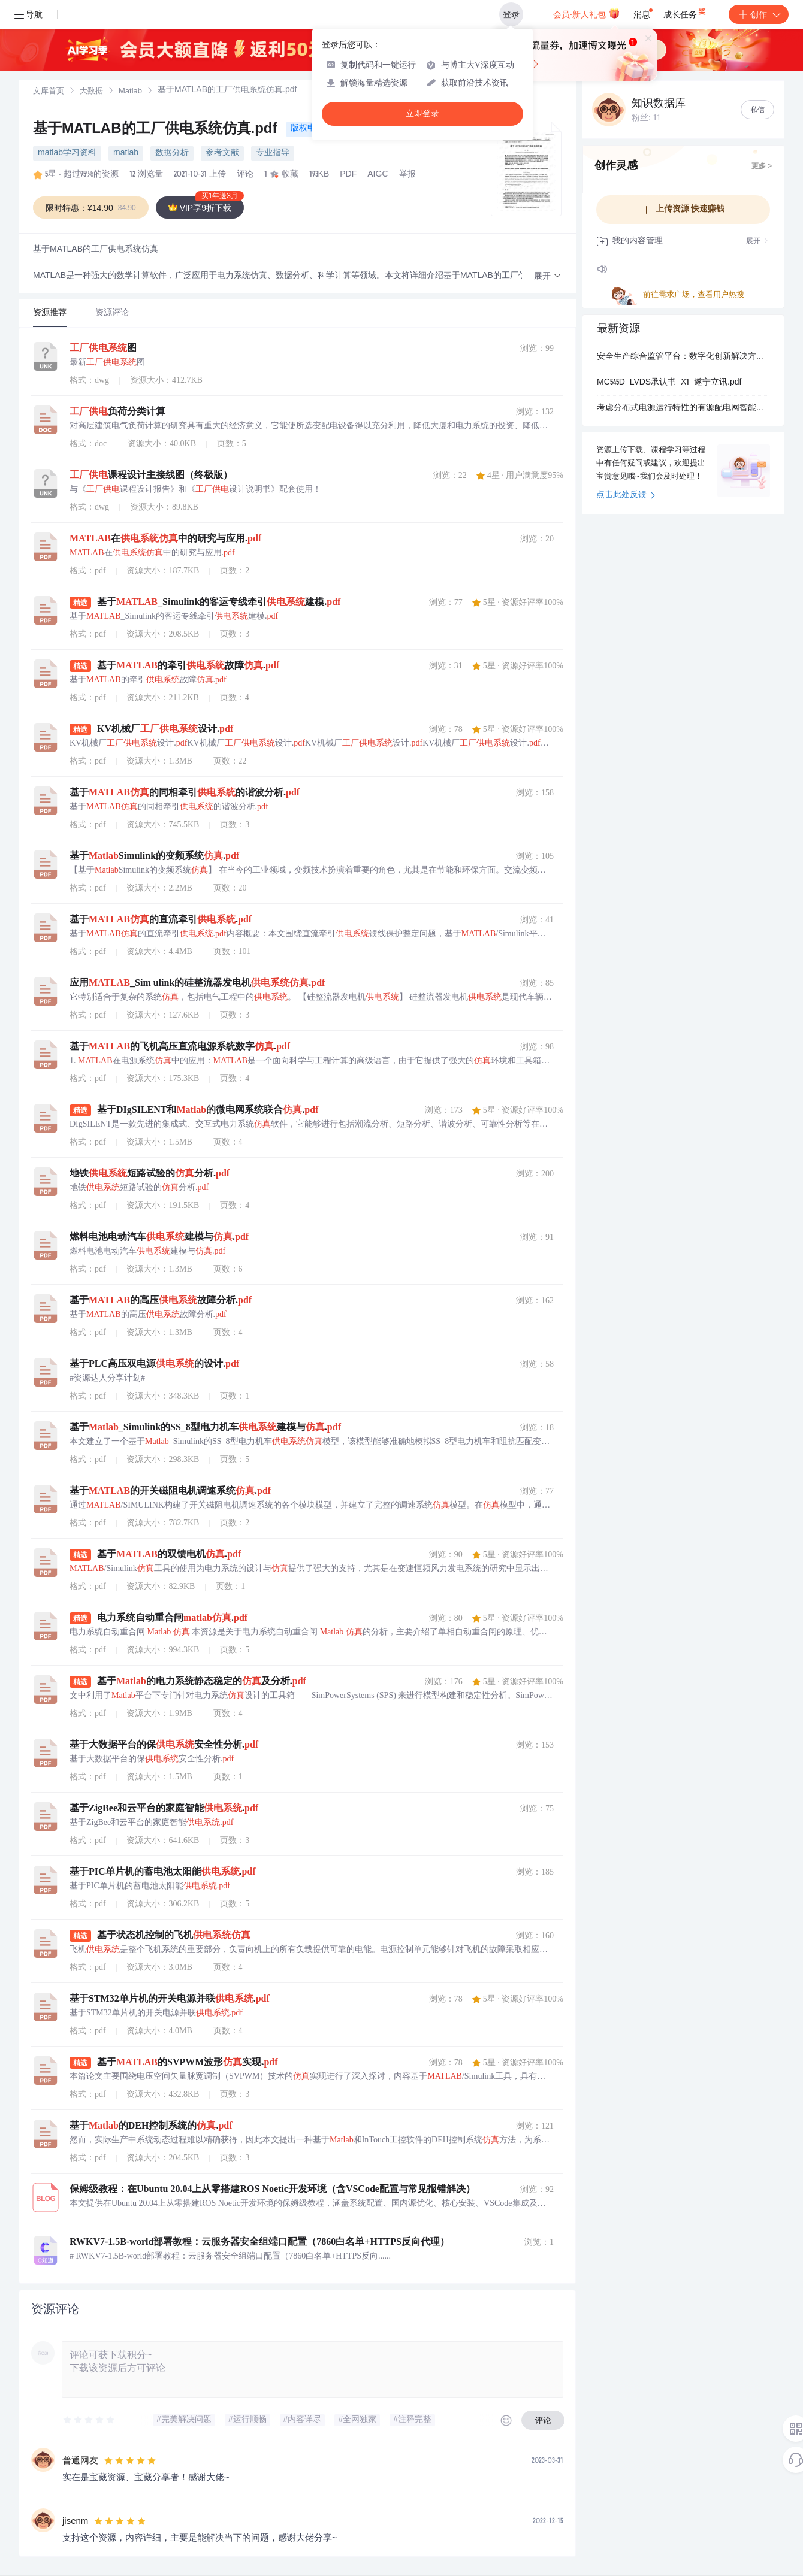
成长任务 (685, 12)
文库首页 (48, 92)
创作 (758, 14)
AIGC (377, 175)
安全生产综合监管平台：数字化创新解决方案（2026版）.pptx (683, 357)
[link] (48, 91)
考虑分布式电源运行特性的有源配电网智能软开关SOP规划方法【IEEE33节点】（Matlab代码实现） (683, 408)
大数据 (91, 92)
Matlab (130, 92)
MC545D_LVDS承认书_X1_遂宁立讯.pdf (669, 383)
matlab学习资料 (67, 153)
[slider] (89, 2420)
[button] (548, 276)
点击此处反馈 (626, 495)
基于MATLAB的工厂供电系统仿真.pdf (157, 130)
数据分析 (172, 153)
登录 (511, 14)
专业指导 (272, 153)
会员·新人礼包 (586, 13)
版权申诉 (307, 129)
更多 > (761, 166)
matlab (125, 153)
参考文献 (222, 153)
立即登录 (422, 113)
